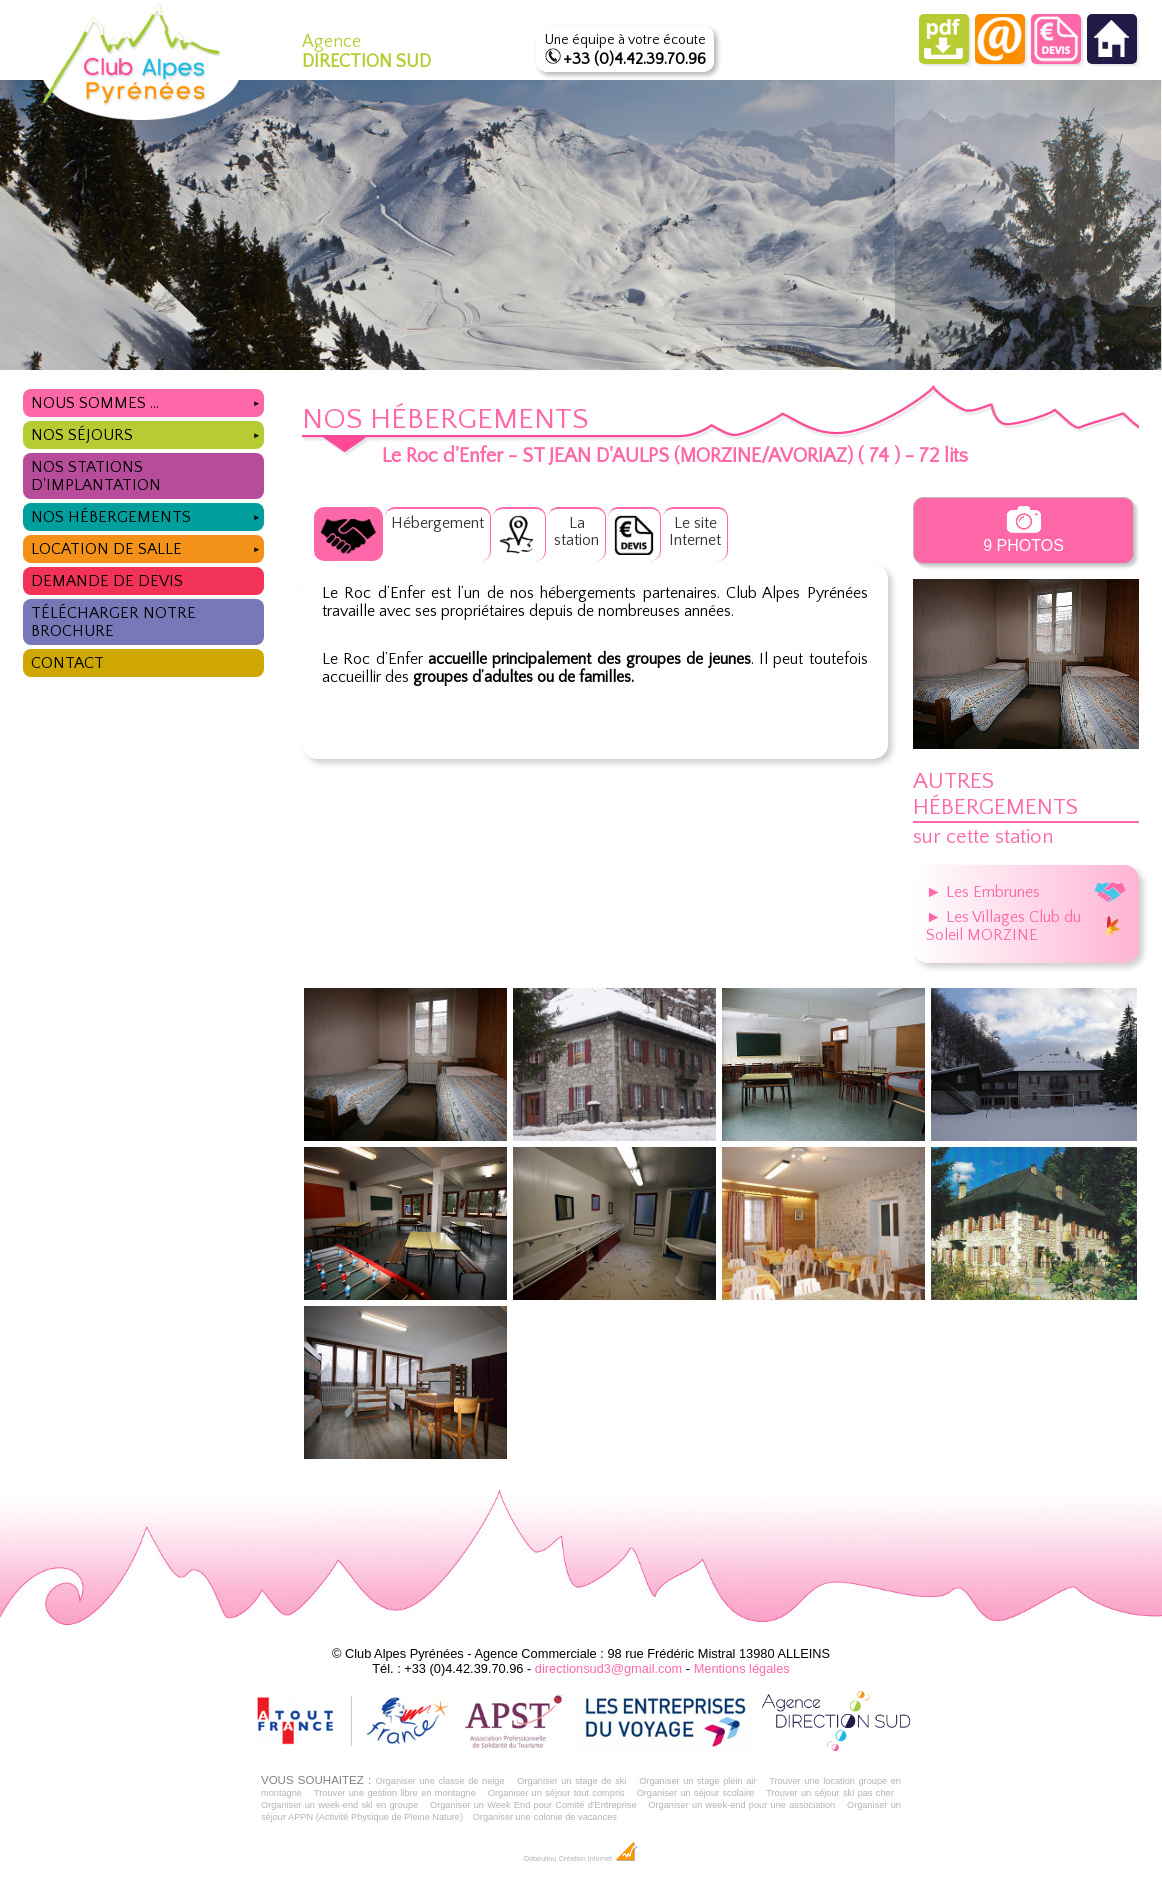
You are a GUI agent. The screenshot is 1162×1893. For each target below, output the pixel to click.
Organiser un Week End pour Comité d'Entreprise (533, 1805)
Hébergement (437, 523)
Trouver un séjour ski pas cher (830, 1793)
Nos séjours (147, 432)
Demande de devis (107, 581)
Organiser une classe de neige (439, 1781)
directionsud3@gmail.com (608, 1668)
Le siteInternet (695, 531)
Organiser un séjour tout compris (556, 1793)
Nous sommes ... (147, 400)
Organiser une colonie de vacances (545, 1817)
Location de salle (147, 546)
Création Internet (598, 1859)
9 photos (1023, 530)
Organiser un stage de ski (571, 1781)
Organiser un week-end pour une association (741, 1805)
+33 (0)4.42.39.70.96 (634, 59)
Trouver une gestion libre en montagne (395, 1793)
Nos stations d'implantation (96, 476)
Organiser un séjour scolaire (696, 1793)
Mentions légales (742, 1668)
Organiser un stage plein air (697, 1781)
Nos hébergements (147, 514)
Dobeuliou (540, 1859)
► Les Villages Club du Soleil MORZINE (1026, 926)
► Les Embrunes (1026, 892)
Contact (67, 663)
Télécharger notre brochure (113, 622)
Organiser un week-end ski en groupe (339, 1805)
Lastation (576, 531)
